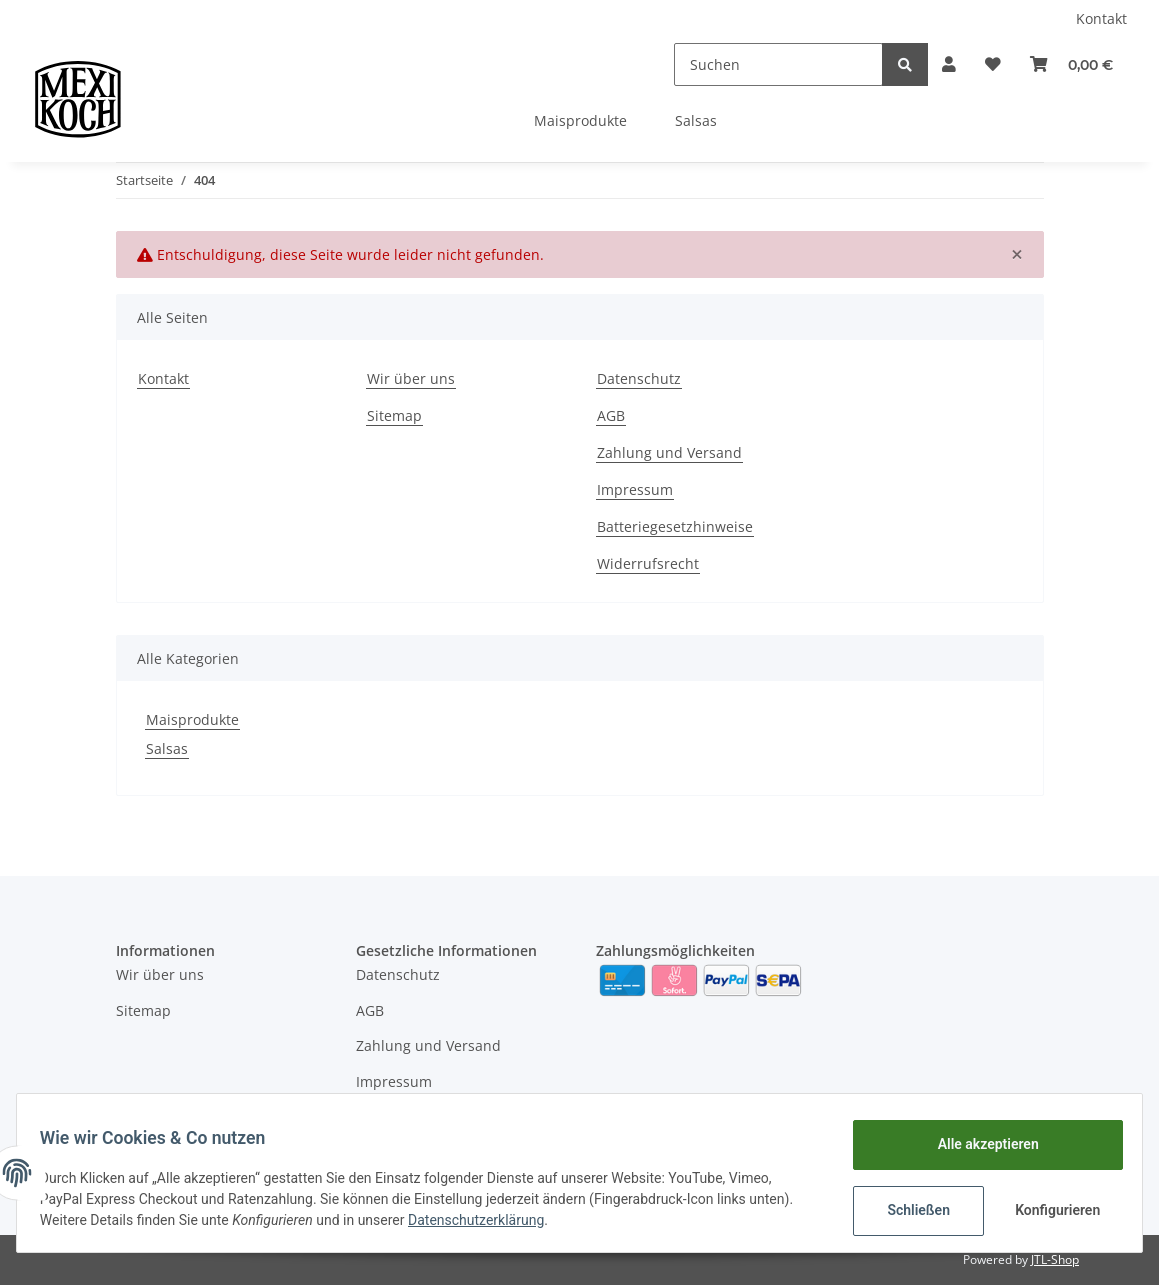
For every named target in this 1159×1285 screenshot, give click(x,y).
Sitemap (394, 415)
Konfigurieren (1050, 1210)
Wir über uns (411, 378)
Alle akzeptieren (978, 1144)
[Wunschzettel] (967, 64)
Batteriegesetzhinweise (675, 526)
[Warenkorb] (1062, 64)
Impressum (635, 489)
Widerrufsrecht (648, 563)
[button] (906, 64)
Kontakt (1101, 18)
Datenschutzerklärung (485, 1220)
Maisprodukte (192, 719)
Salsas (167, 748)
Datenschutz (639, 378)
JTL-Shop (1055, 1259)
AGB (611, 415)
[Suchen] (726, 64)
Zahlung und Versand (669, 452)
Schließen (909, 1210)
